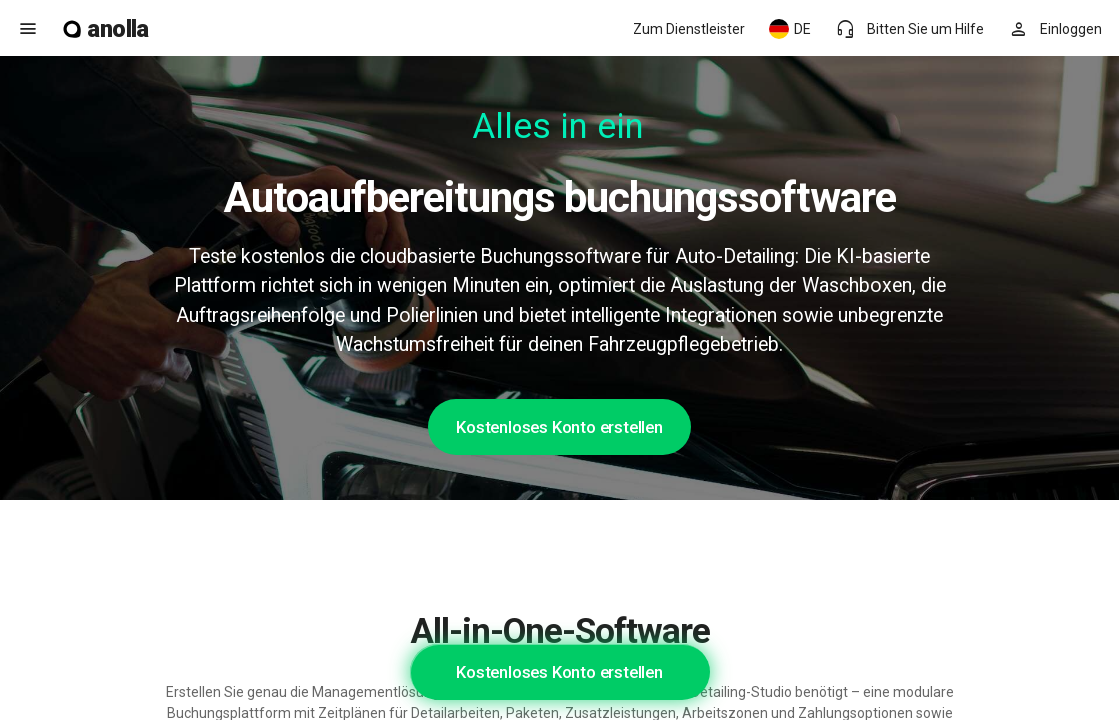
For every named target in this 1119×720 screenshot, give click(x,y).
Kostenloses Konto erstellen (559, 427)
